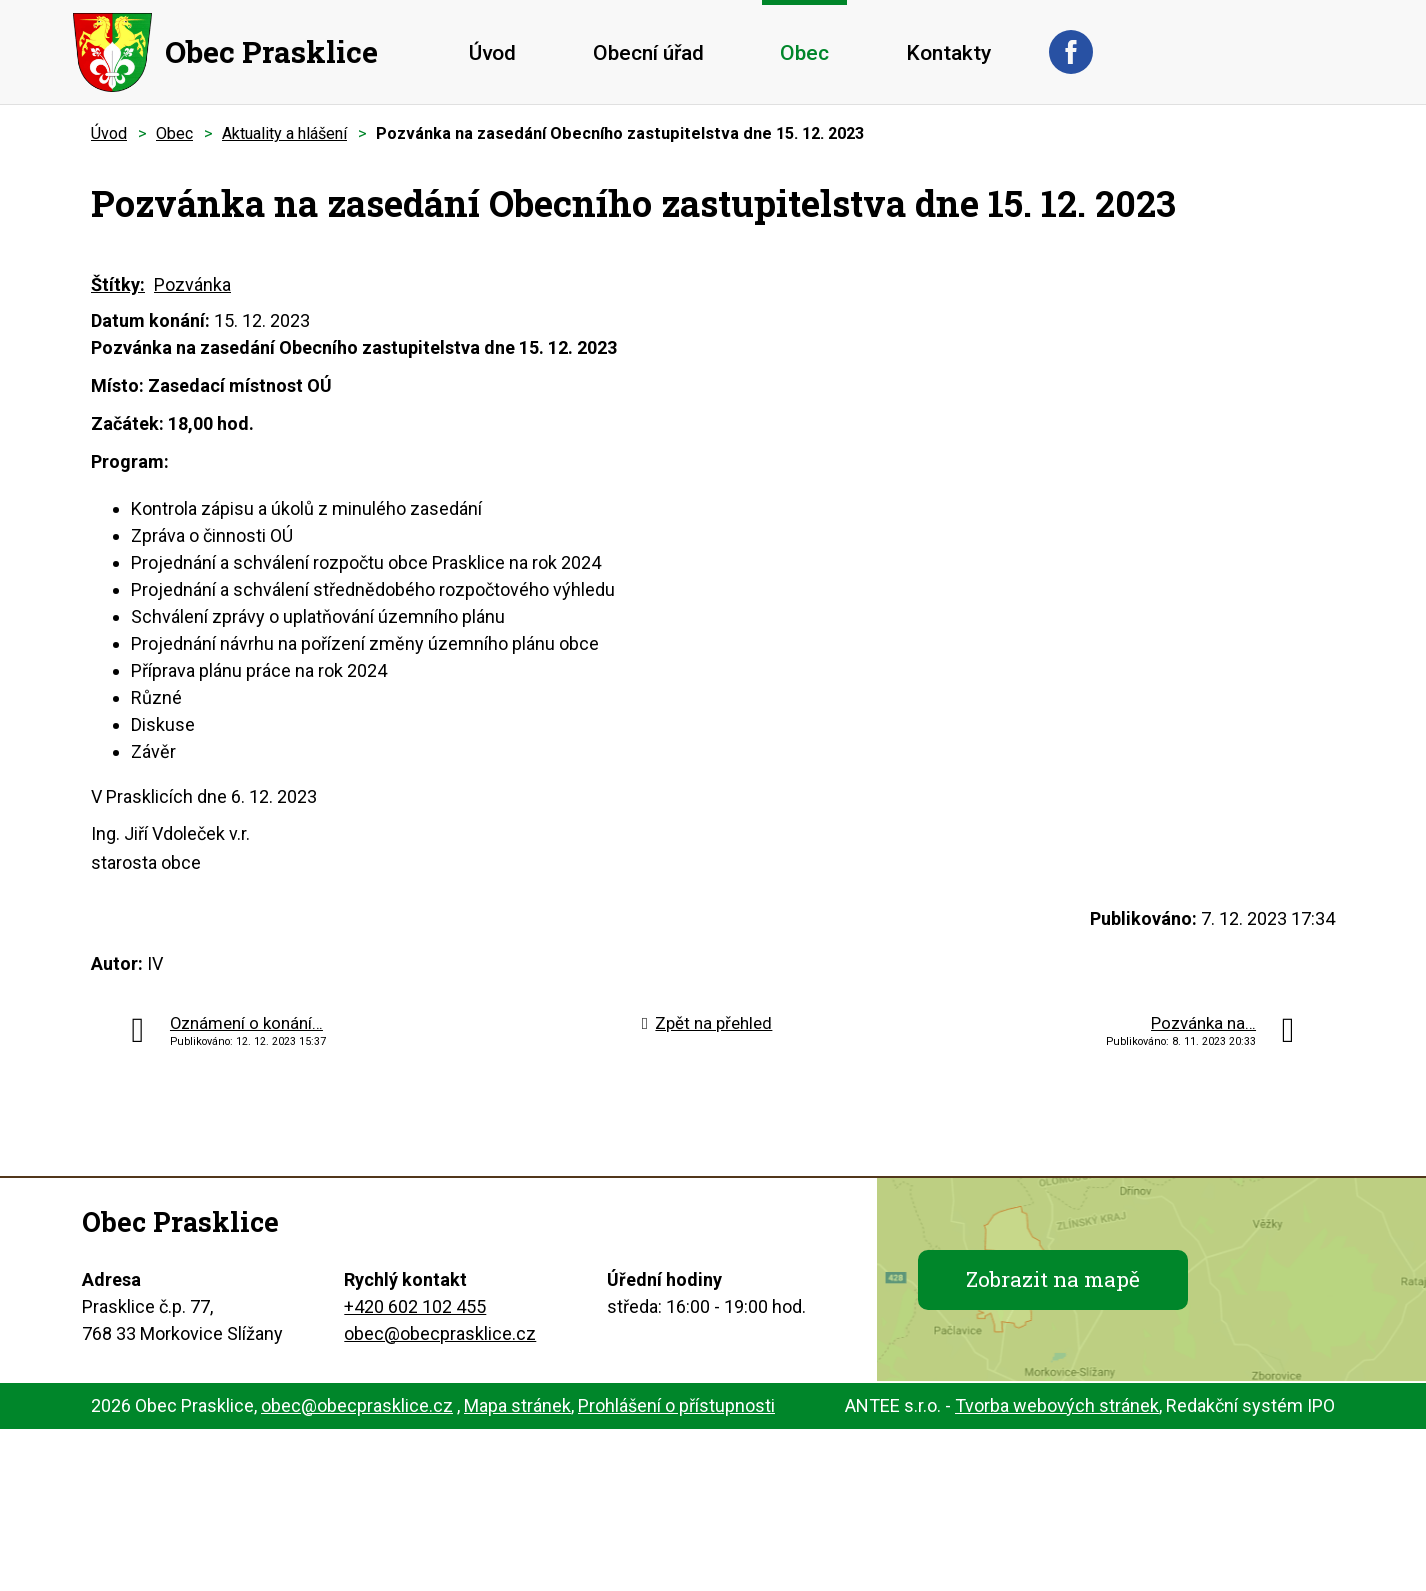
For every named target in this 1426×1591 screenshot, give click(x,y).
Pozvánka (192, 284)
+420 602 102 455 (415, 1306)
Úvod (492, 53)
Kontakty (948, 53)
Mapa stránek (517, 1405)
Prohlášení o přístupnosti (676, 1405)
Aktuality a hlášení (284, 133)
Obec (804, 53)
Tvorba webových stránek (1057, 1405)
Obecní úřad (648, 53)
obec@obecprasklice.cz (440, 1333)
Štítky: (118, 284)
